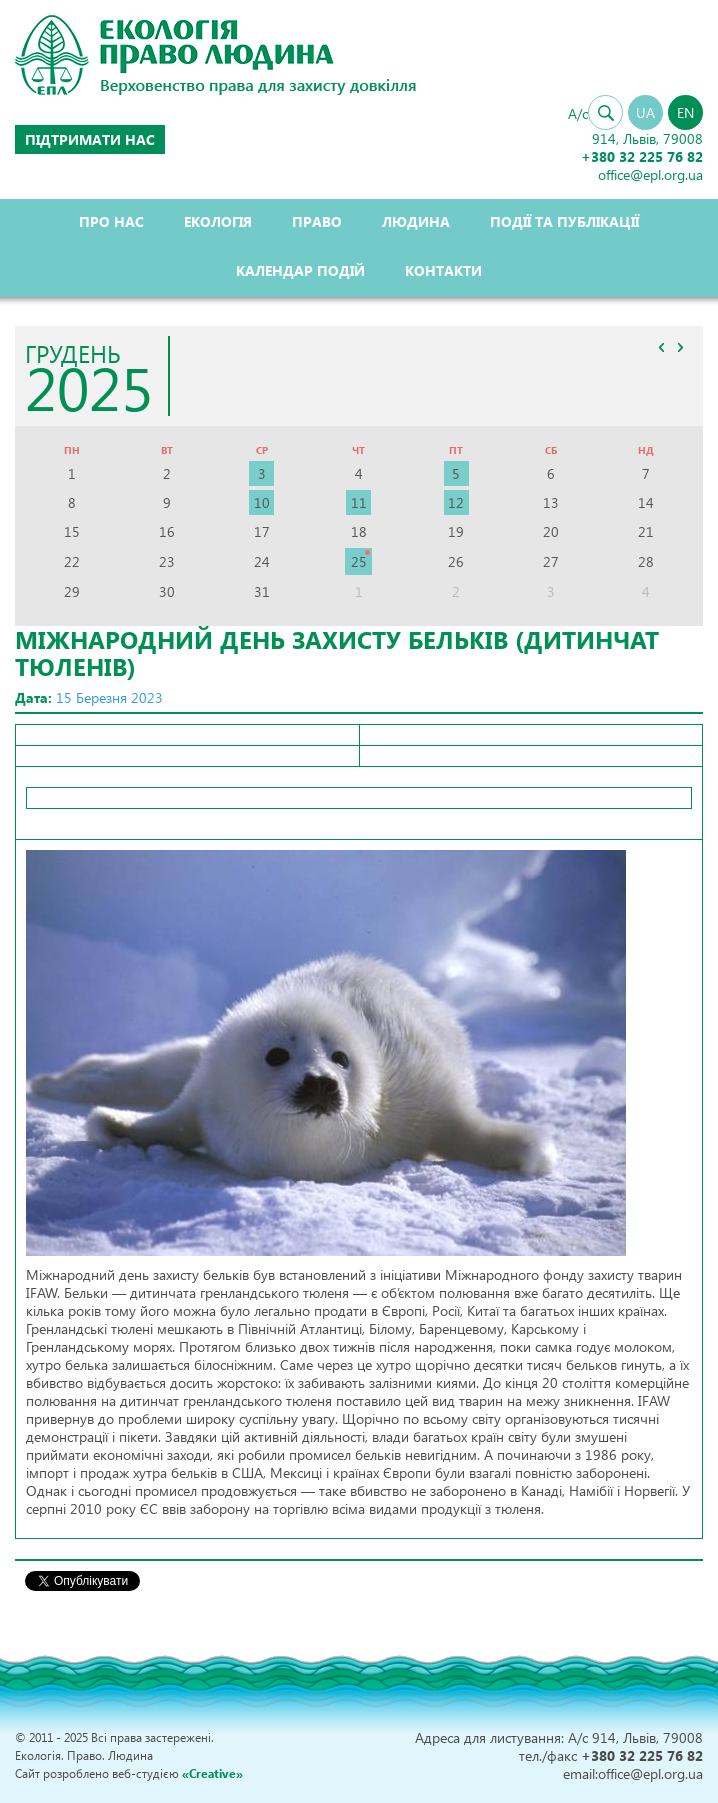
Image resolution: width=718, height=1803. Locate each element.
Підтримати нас (90, 139)
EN (685, 112)
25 (359, 561)
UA (645, 112)
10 (262, 502)
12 (456, 502)
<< (661, 347)
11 (359, 502)
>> (680, 347)
